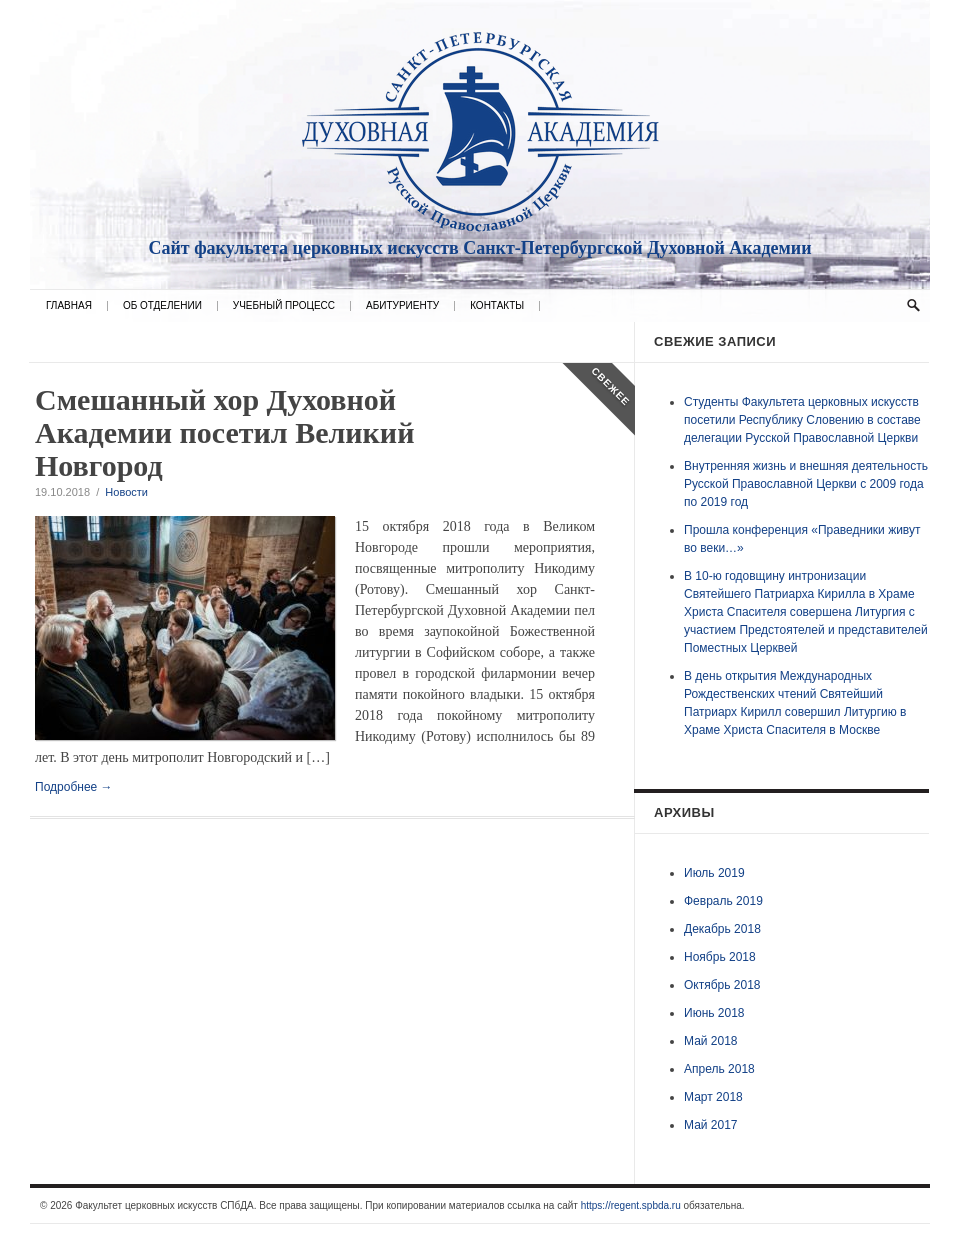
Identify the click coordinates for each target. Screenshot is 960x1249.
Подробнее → (74, 787)
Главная (69, 306)
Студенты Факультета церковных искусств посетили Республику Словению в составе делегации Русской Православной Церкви (802, 420)
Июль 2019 (714, 873)
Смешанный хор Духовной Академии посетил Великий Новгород (224, 432)
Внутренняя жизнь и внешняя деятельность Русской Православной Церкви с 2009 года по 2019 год (806, 484)
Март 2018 (713, 1097)
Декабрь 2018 (722, 929)
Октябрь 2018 (722, 985)
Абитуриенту (402, 306)
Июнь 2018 (714, 1013)
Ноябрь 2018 (720, 957)
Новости (126, 492)
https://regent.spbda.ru (631, 1205)
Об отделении (162, 306)
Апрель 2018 (719, 1069)
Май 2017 (711, 1125)
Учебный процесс (284, 306)
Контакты (497, 306)
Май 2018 (711, 1041)
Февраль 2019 (723, 901)
